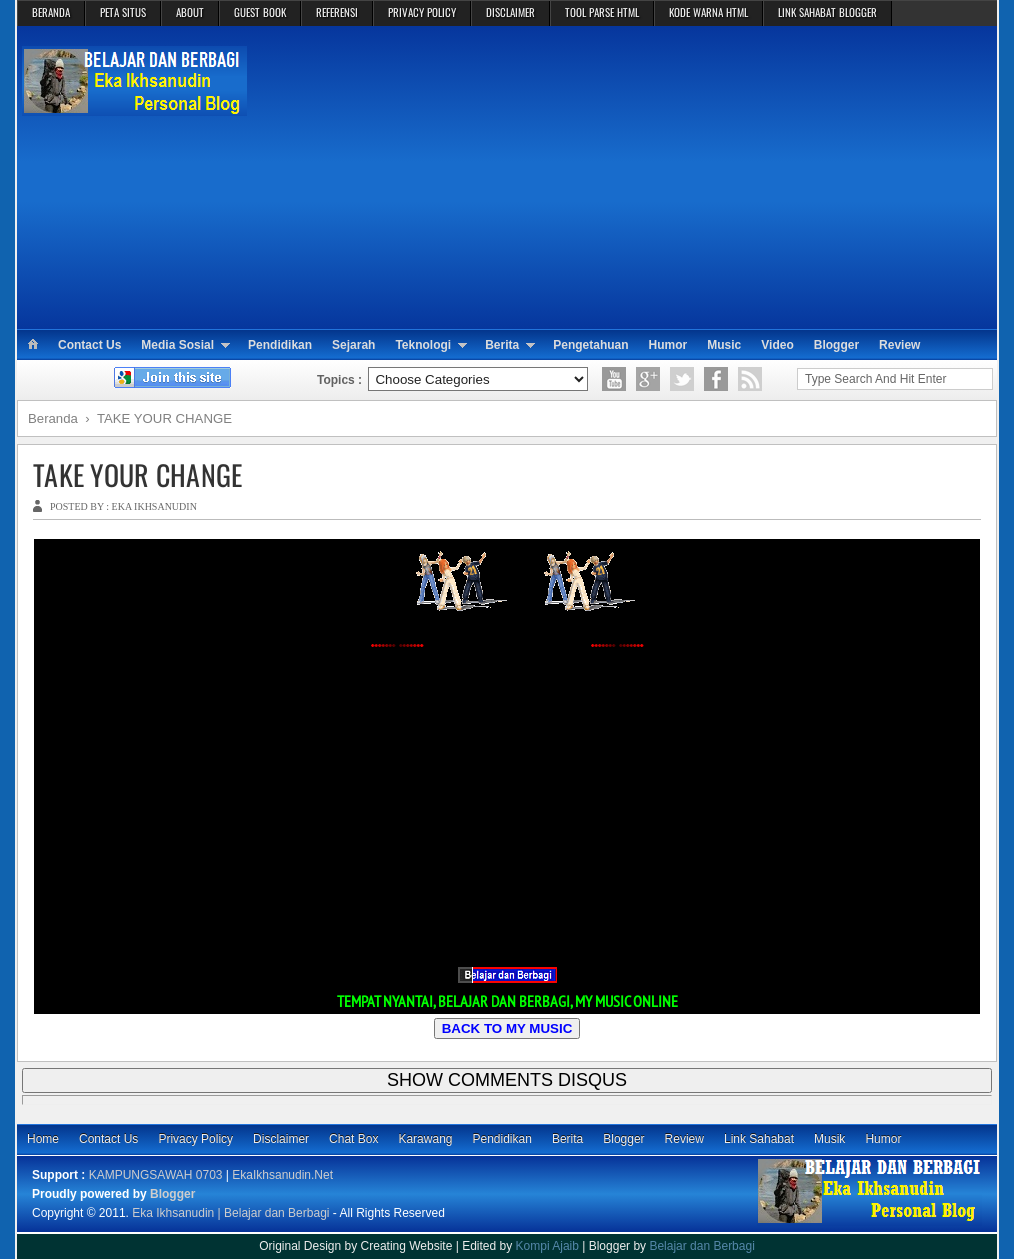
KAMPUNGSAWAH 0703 (156, 1175)
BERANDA (51, 12)
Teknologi (423, 345)
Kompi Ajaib (547, 1246)
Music (724, 345)
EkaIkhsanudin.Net (282, 1175)
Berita (502, 345)
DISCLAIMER (510, 12)
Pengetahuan (590, 345)
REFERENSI (337, 12)
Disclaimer (281, 1139)
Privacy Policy (195, 1139)
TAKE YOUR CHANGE (137, 474)
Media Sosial (177, 345)
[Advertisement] (623, 176)
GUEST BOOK (260, 12)
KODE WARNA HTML (708, 12)
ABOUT (190, 12)
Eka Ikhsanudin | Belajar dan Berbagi (230, 1213)
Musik (829, 1139)
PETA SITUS (123, 12)
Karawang (425, 1139)
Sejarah (353, 345)
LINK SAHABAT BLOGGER (827, 12)
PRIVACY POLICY (422, 12)
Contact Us (89, 345)
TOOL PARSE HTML (602, 12)
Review (899, 345)
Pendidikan (280, 345)
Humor (668, 345)
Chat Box (353, 1139)
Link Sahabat (759, 1139)
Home (43, 1139)
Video (777, 345)
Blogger (836, 345)
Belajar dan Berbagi (701, 1246)
